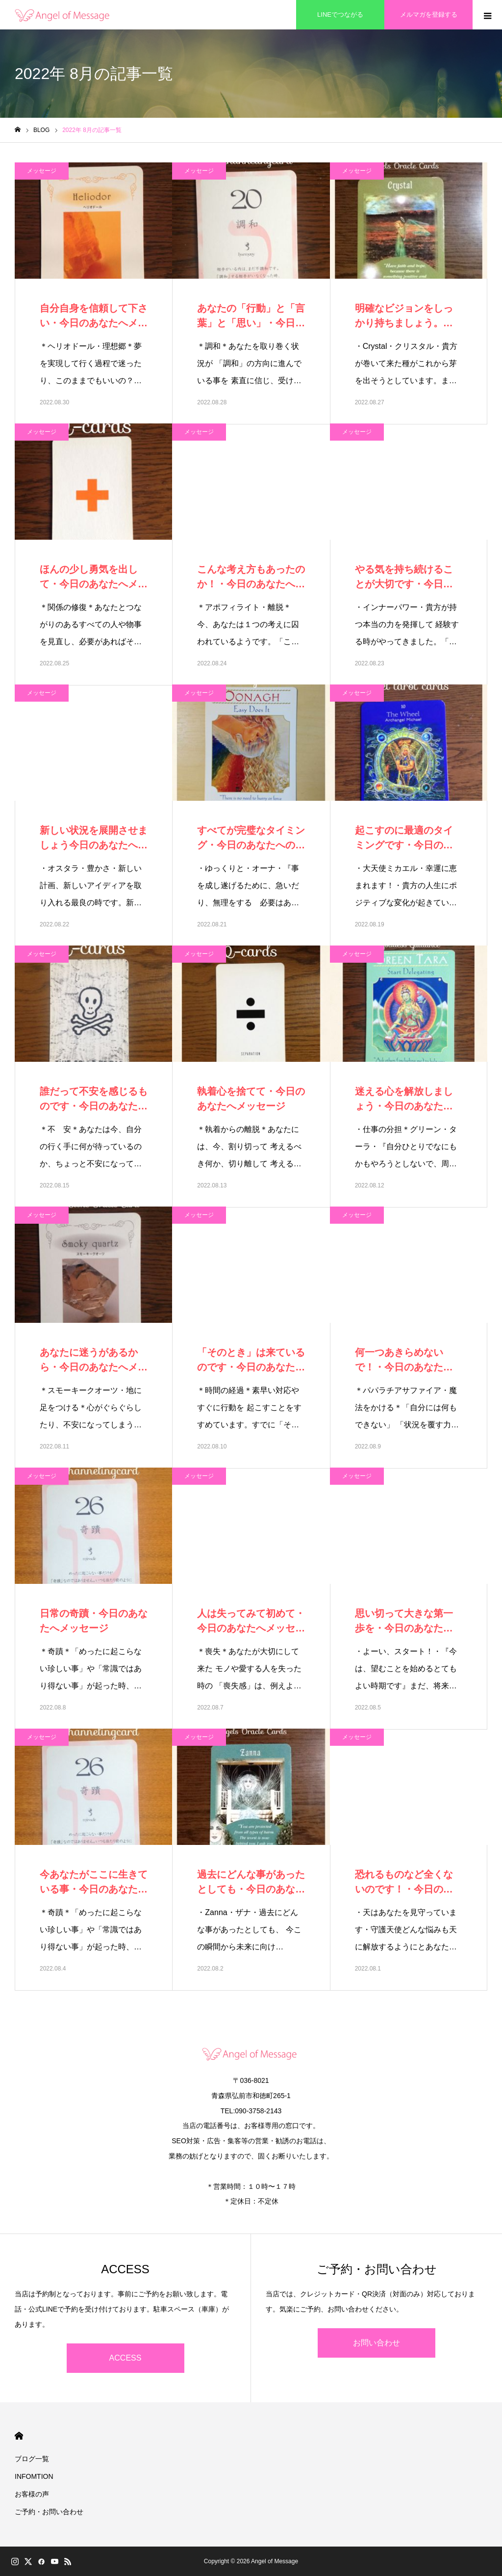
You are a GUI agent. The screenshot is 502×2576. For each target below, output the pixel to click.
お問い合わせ (376, 2343)
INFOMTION (34, 2476)
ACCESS (125, 2358)
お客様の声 (32, 2494)
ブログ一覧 (32, 2459)
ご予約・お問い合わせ (49, 2512)
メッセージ (41, 170)
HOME (19, 2436)
